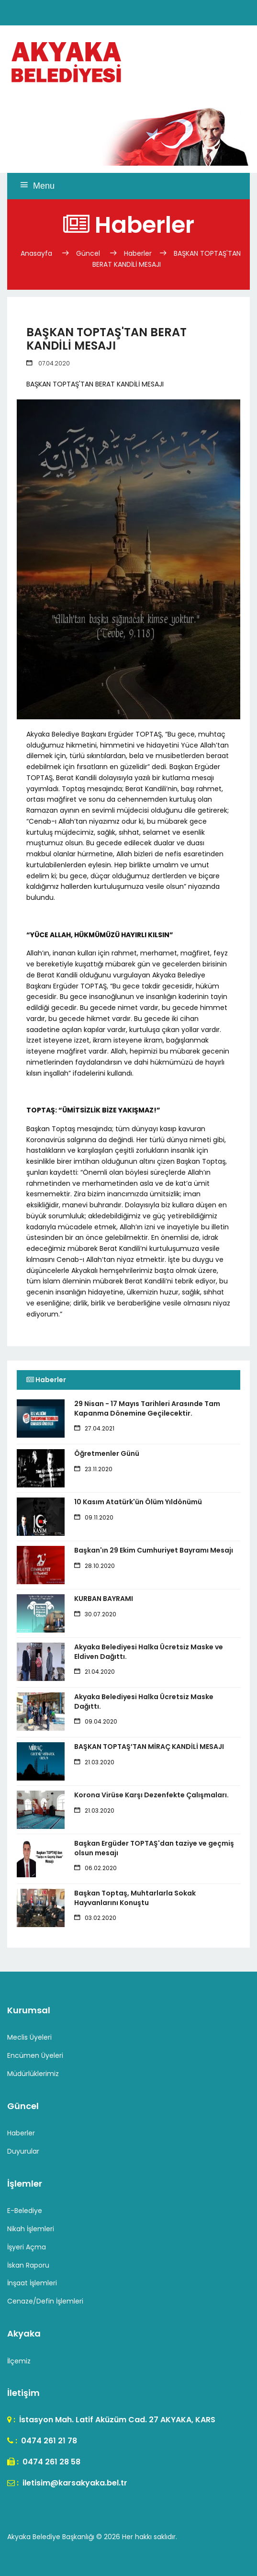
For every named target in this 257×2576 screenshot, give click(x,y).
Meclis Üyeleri (29, 2037)
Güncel (88, 253)
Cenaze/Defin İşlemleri (45, 2301)
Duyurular (23, 2151)
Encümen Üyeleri (35, 2055)
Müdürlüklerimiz (33, 2073)
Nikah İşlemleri (30, 2229)
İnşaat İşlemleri (32, 2283)
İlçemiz (19, 2361)
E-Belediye (24, 2210)
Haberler (138, 253)
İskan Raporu (28, 2265)
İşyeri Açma (26, 2247)
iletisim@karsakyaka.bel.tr (74, 2482)
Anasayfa (37, 253)
